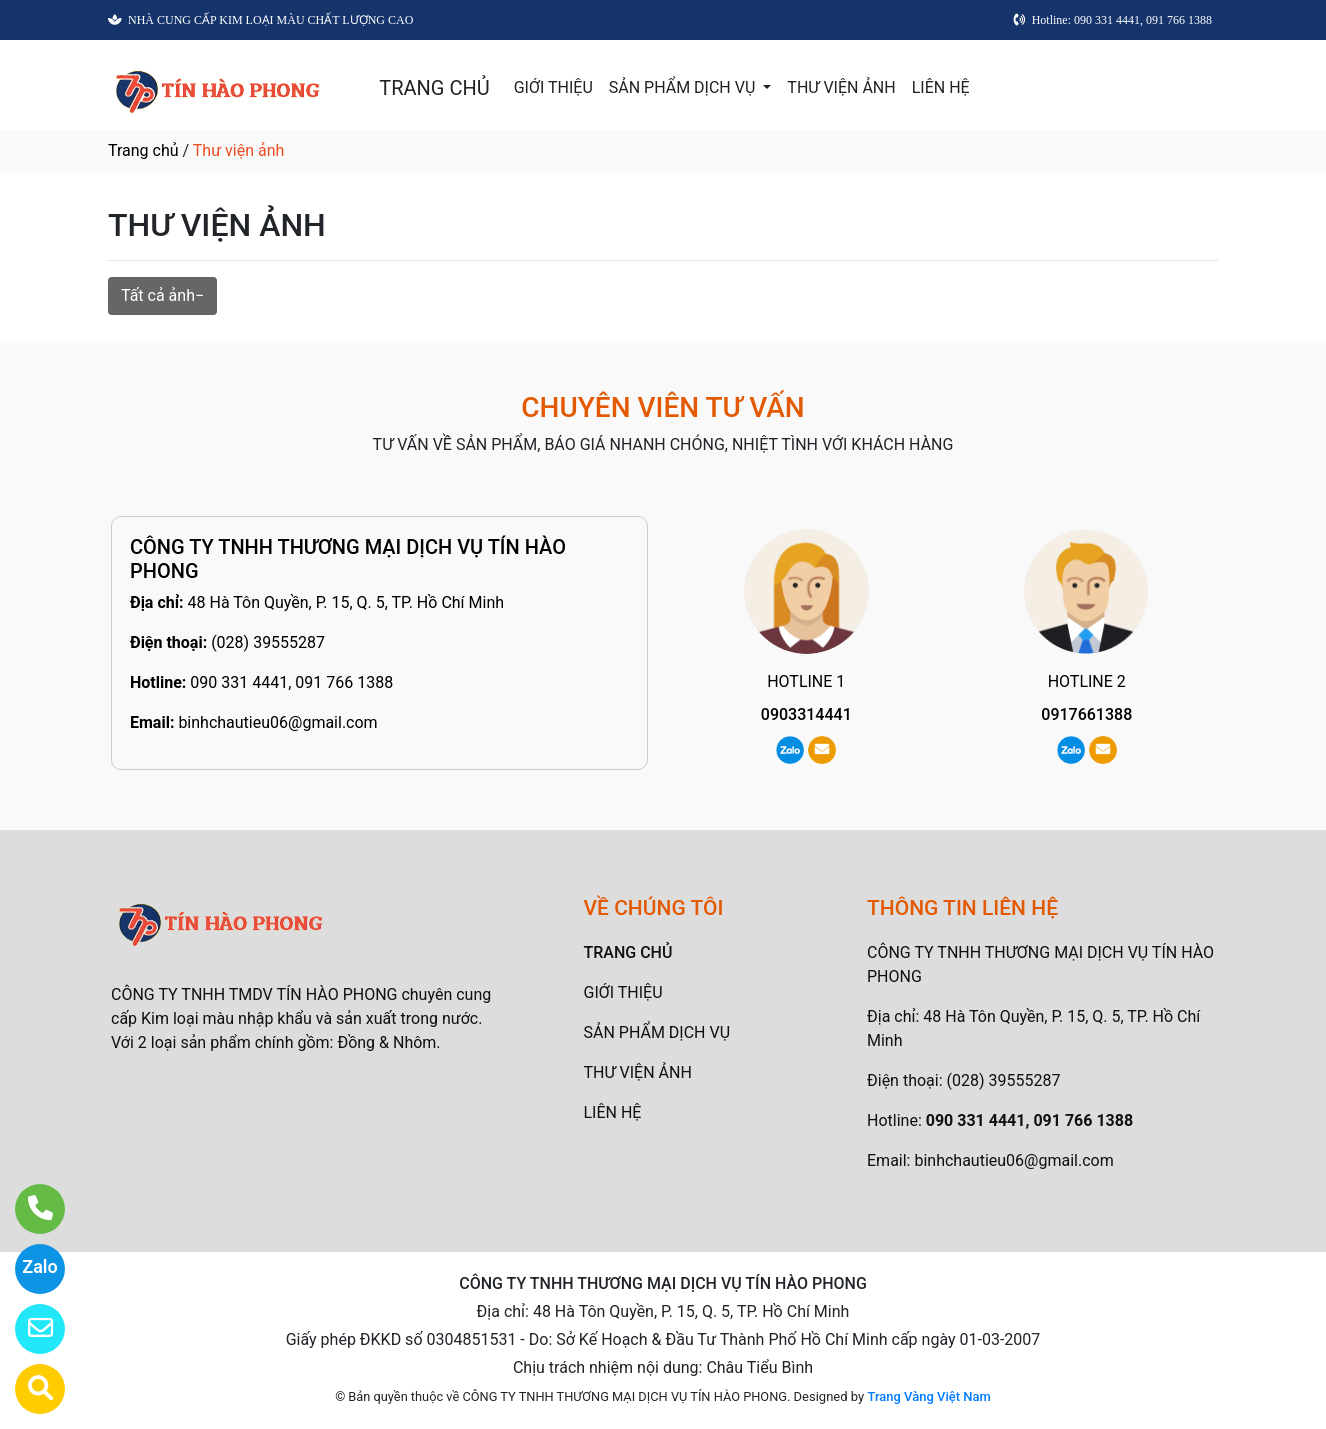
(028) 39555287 (268, 642)
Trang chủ (143, 150)
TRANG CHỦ (434, 88)
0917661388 (1086, 714)
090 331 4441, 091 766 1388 (291, 682)
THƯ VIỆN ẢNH (841, 87)
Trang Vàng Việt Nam (928, 1396)
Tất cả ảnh (158, 295)
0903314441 (806, 714)
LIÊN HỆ (941, 87)
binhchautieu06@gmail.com (277, 722)
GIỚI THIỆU (553, 87)
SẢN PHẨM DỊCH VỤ (684, 87)
